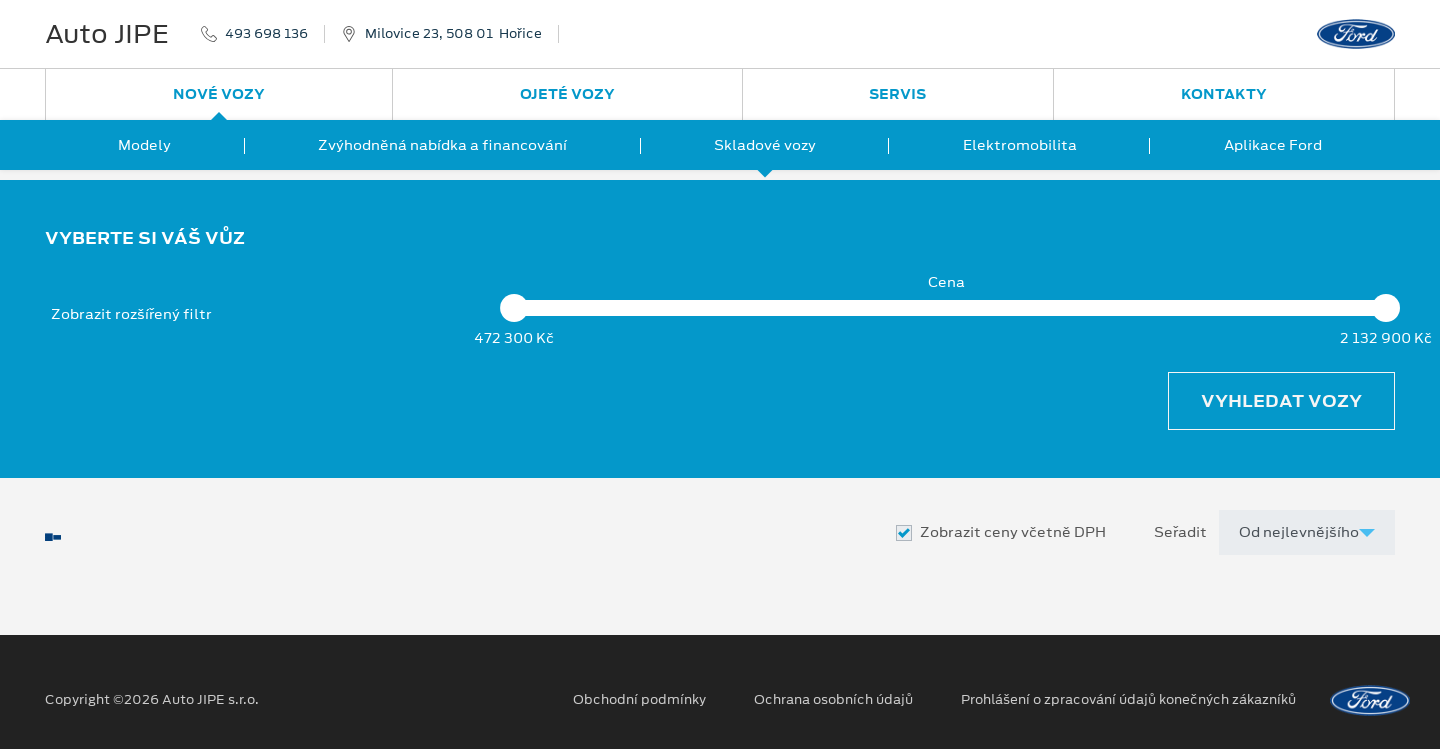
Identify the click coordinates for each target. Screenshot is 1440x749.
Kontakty (1224, 94)
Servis (897, 94)
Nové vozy (219, 94)
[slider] (514, 308)
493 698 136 (266, 34)
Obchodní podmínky (639, 700)
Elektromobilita (1020, 145)
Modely (144, 145)
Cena (946, 282)
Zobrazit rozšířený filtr (131, 314)
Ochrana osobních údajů (833, 700)
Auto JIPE (107, 34)
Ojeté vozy (567, 94)
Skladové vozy (765, 145)
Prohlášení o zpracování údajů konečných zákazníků (1128, 700)
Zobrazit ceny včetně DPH (1013, 532)
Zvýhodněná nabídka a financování (442, 145)
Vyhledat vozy (1281, 401)
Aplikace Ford (1273, 145)
